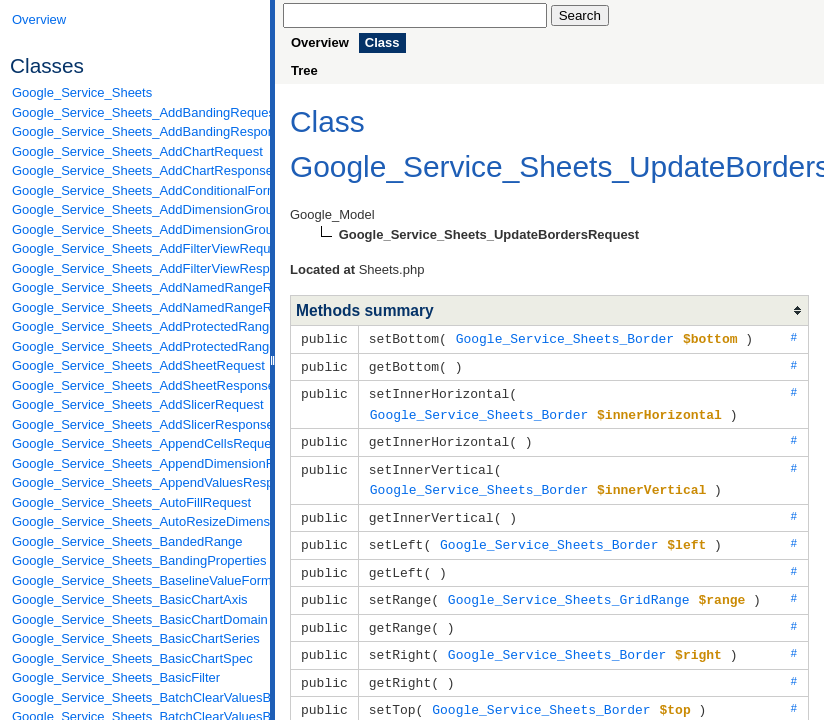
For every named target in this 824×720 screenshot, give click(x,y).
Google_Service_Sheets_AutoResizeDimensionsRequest (136, 521)
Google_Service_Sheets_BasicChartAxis (130, 599)
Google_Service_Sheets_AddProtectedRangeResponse (136, 346)
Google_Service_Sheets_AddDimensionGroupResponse (136, 229)
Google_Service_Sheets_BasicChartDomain (136, 619)
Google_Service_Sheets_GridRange (569, 589)
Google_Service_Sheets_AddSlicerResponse (136, 424)
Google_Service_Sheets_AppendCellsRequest (136, 443)
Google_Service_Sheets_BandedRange (127, 541)
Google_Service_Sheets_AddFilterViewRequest (136, 248)
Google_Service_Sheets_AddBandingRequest (136, 112)
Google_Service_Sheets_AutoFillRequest (131, 502)
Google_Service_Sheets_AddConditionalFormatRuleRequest (136, 190)
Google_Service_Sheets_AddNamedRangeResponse (136, 307)
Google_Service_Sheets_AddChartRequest (136, 151)
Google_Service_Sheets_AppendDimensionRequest (136, 463)
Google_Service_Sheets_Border (565, 338)
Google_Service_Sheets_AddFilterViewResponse (136, 268)
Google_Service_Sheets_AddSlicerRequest (136, 404)
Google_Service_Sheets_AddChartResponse (136, 170)
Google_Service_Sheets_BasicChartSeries (136, 638)
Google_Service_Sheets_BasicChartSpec (132, 658)
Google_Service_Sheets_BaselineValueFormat (136, 580)
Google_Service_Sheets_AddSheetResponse (136, 385)
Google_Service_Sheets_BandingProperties (136, 560)
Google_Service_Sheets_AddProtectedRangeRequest (136, 326)
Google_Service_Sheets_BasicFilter (116, 677)
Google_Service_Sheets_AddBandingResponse (136, 131)
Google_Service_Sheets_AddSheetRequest (136, 365)
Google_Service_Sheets (82, 92)
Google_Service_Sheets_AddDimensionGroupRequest (136, 209)
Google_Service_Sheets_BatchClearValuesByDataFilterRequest (136, 697)
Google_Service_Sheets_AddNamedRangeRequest (136, 287)
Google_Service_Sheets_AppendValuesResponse (136, 482)
